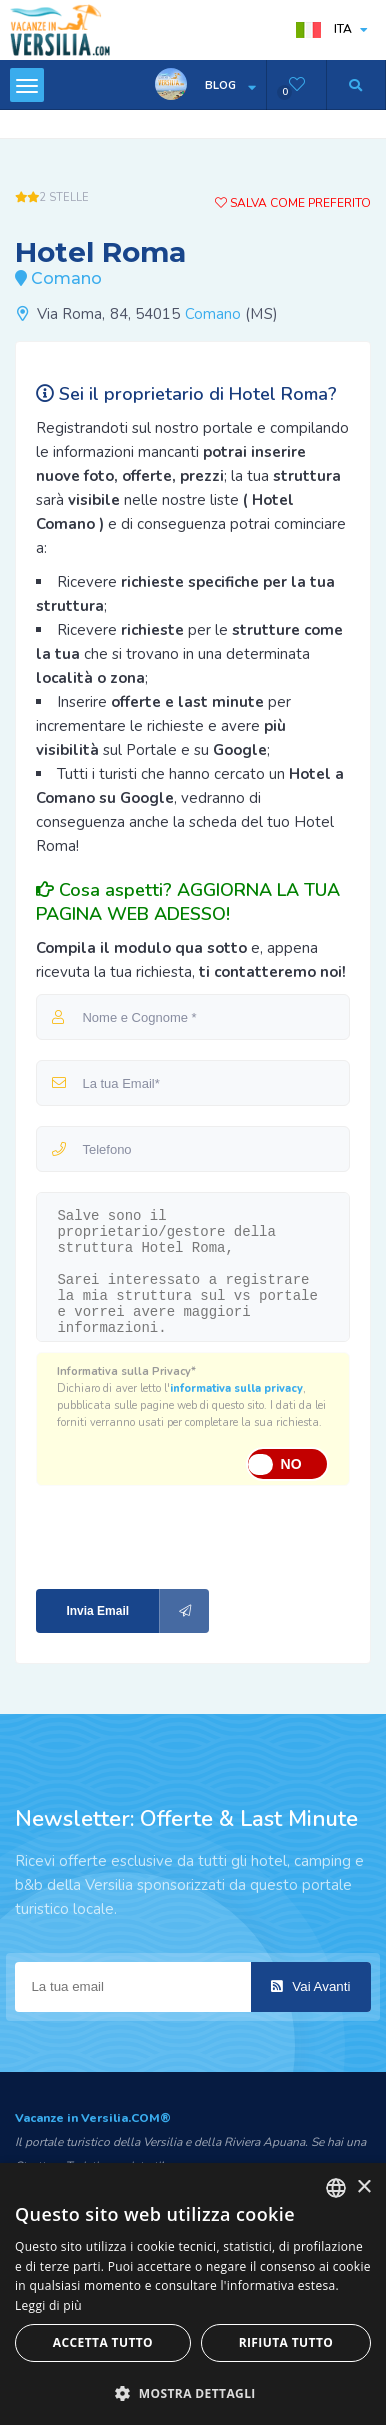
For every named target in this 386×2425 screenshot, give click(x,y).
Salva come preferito (293, 203)
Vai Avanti (311, 1986)
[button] (193, 2392)
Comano (213, 314)
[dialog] (193, 2294)
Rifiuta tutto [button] (286, 2342)
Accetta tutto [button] (103, 2342)
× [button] (363, 2187)
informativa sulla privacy (236, 1388)
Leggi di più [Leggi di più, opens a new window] (48, 2305)
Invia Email (137, 1611)
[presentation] (170, 1535)
